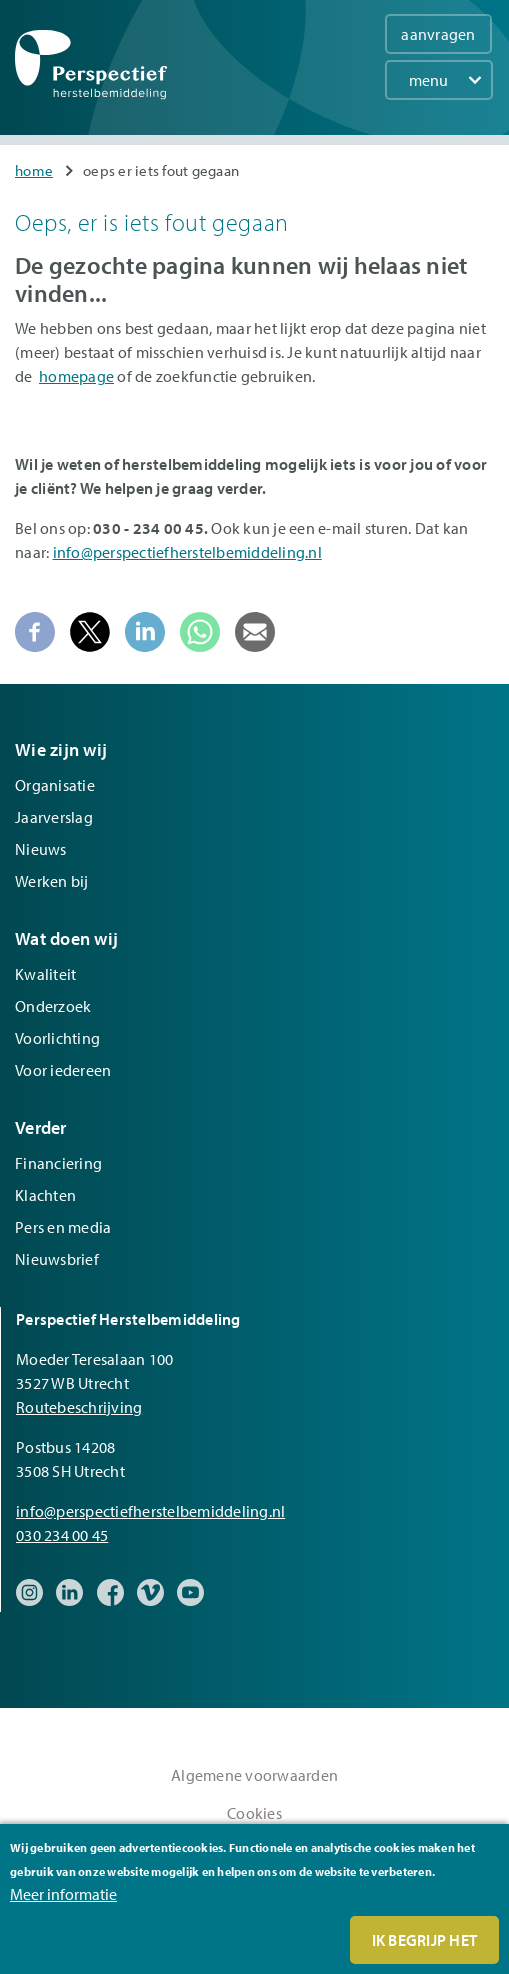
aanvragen (438, 34)
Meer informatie (63, 1894)
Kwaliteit (45, 974)
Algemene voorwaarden (254, 1775)
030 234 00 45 (62, 1535)
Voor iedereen (63, 1070)
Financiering (58, 1163)
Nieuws (41, 849)
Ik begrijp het (425, 1940)
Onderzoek (53, 1006)
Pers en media (63, 1227)
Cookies (254, 1813)
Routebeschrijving (79, 1407)
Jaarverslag (54, 817)
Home (34, 170)
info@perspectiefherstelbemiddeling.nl (187, 552)
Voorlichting (57, 1038)
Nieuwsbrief (57, 1259)
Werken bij (52, 881)
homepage (76, 376)
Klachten (45, 1195)
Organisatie (55, 785)
